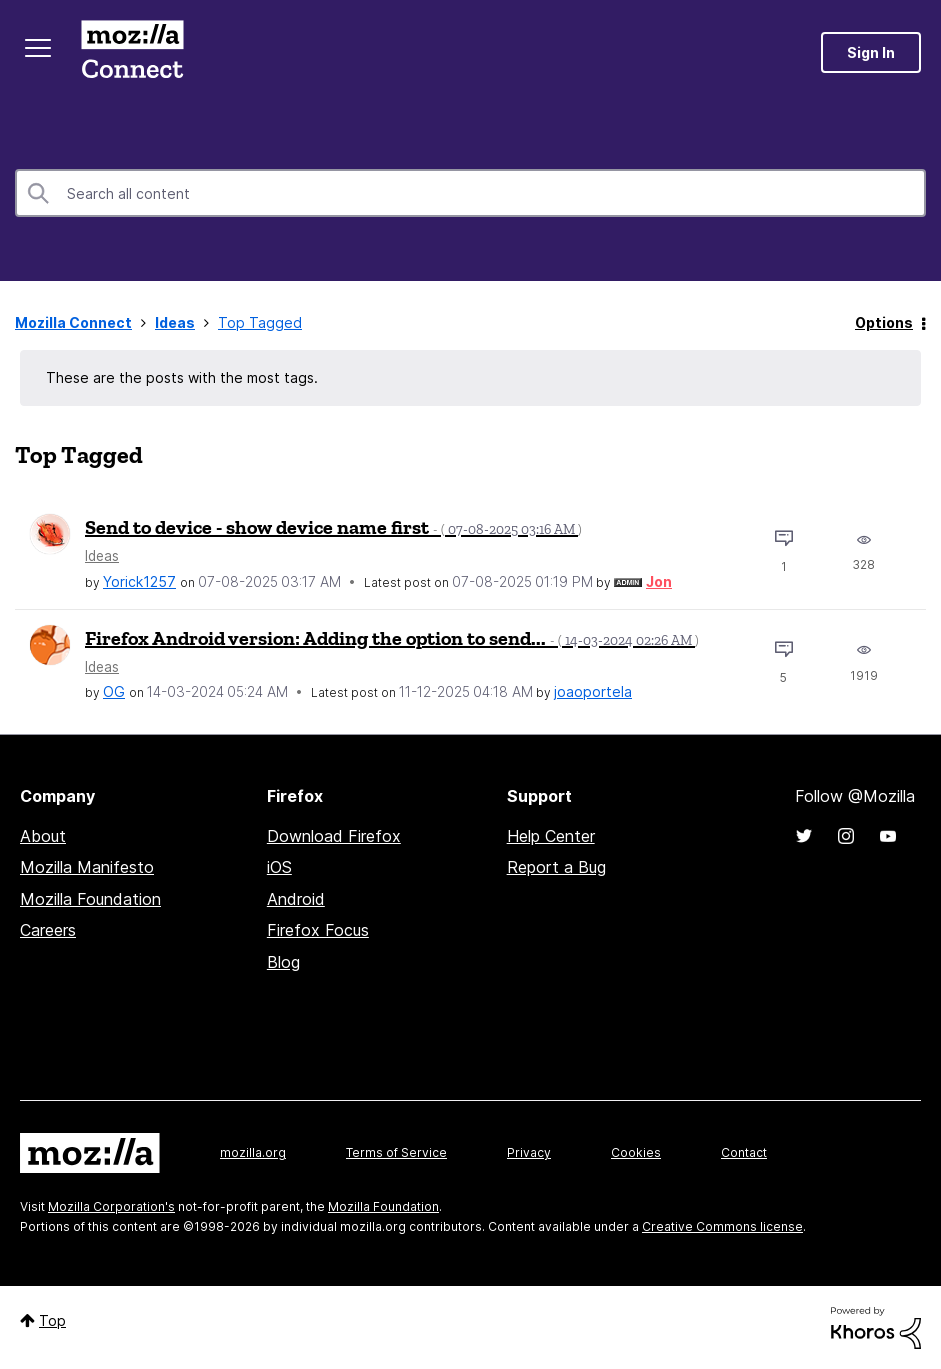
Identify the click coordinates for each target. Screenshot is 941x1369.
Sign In (871, 52)
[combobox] (470, 193)
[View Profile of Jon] (659, 581)
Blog (283, 962)
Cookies (636, 1152)
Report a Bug (556, 867)
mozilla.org (253, 1152)
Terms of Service (396, 1152)
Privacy (529, 1152)
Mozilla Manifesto (87, 867)
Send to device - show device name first (333, 527)
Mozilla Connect (132, 52)
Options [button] (884, 322)
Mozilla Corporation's (111, 1206)
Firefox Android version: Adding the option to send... (392, 638)
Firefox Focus (318, 930)
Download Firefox (334, 836)
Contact (744, 1152)
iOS (279, 867)
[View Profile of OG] (114, 691)
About (43, 836)
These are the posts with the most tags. (182, 377)
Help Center (551, 836)
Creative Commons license (722, 1226)
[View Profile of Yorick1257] (139, 581)
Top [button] (52, 1320)
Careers (48, 930)
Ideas (175, 322)
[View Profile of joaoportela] (593, 691)
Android (296, 899)
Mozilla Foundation (90, 899)
